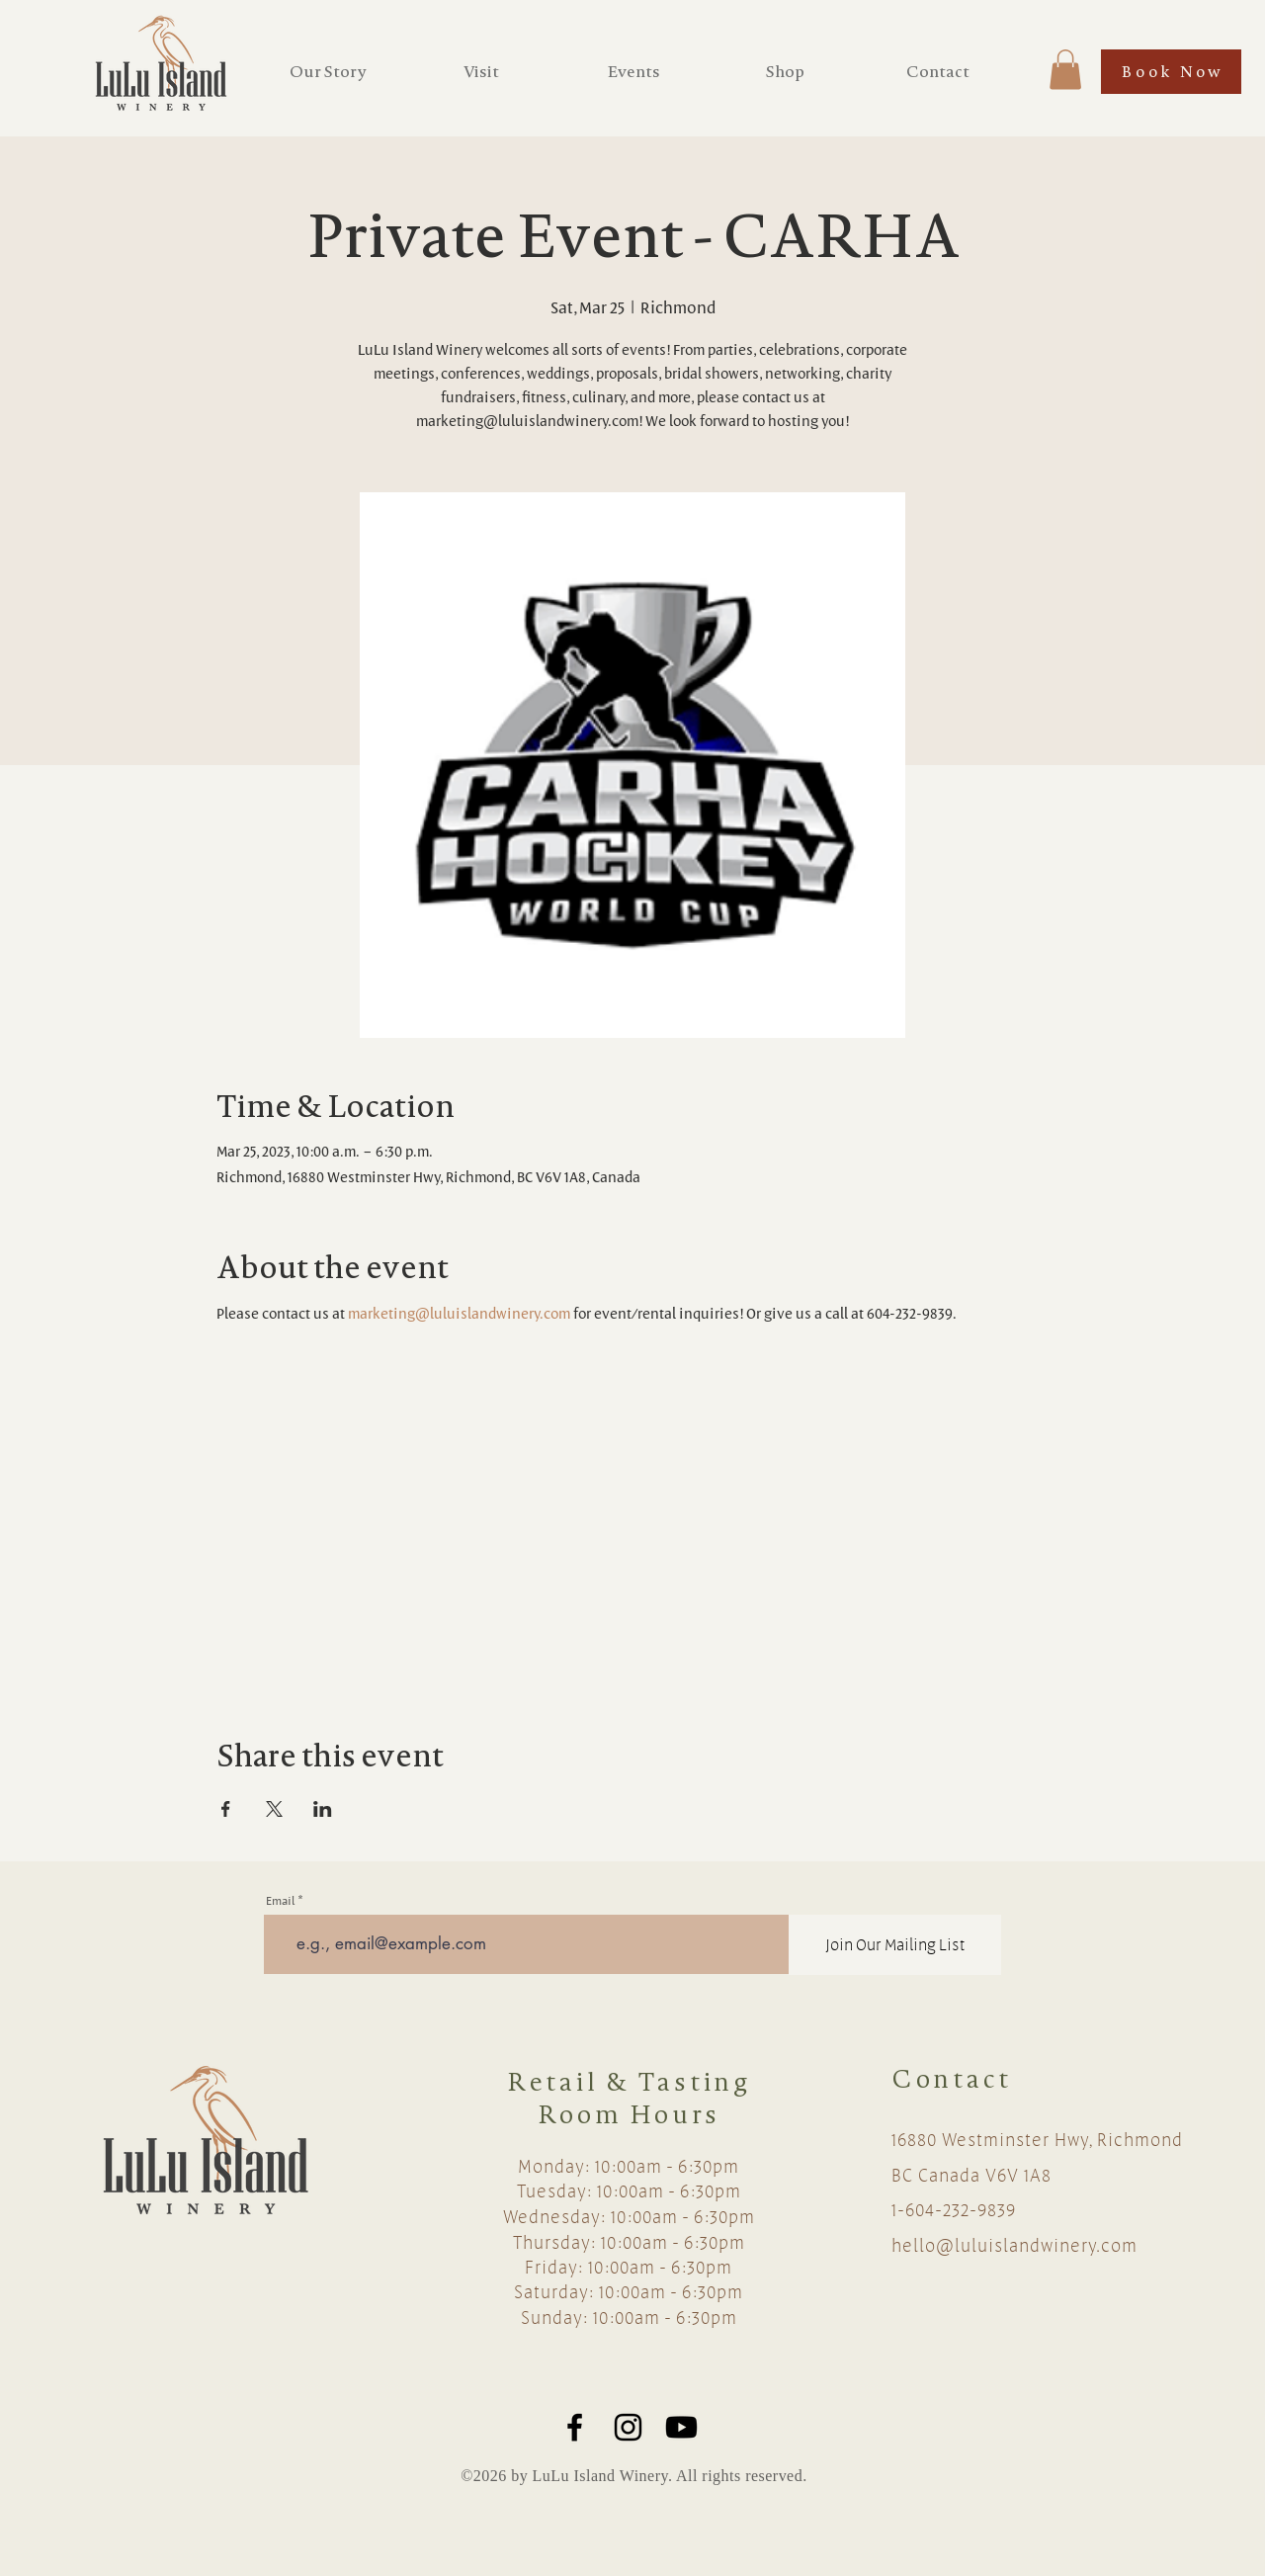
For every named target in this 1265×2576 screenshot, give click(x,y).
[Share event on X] (274, 1809)
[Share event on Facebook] (225, 1809)
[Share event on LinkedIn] (322, 1809)
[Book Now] (1171, 71)
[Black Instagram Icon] (628, 2427)
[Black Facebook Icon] (574, 2427)
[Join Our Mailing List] (895, 1945)
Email (280, 1900)
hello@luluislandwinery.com (1014, 2245)
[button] (1065, 69)
